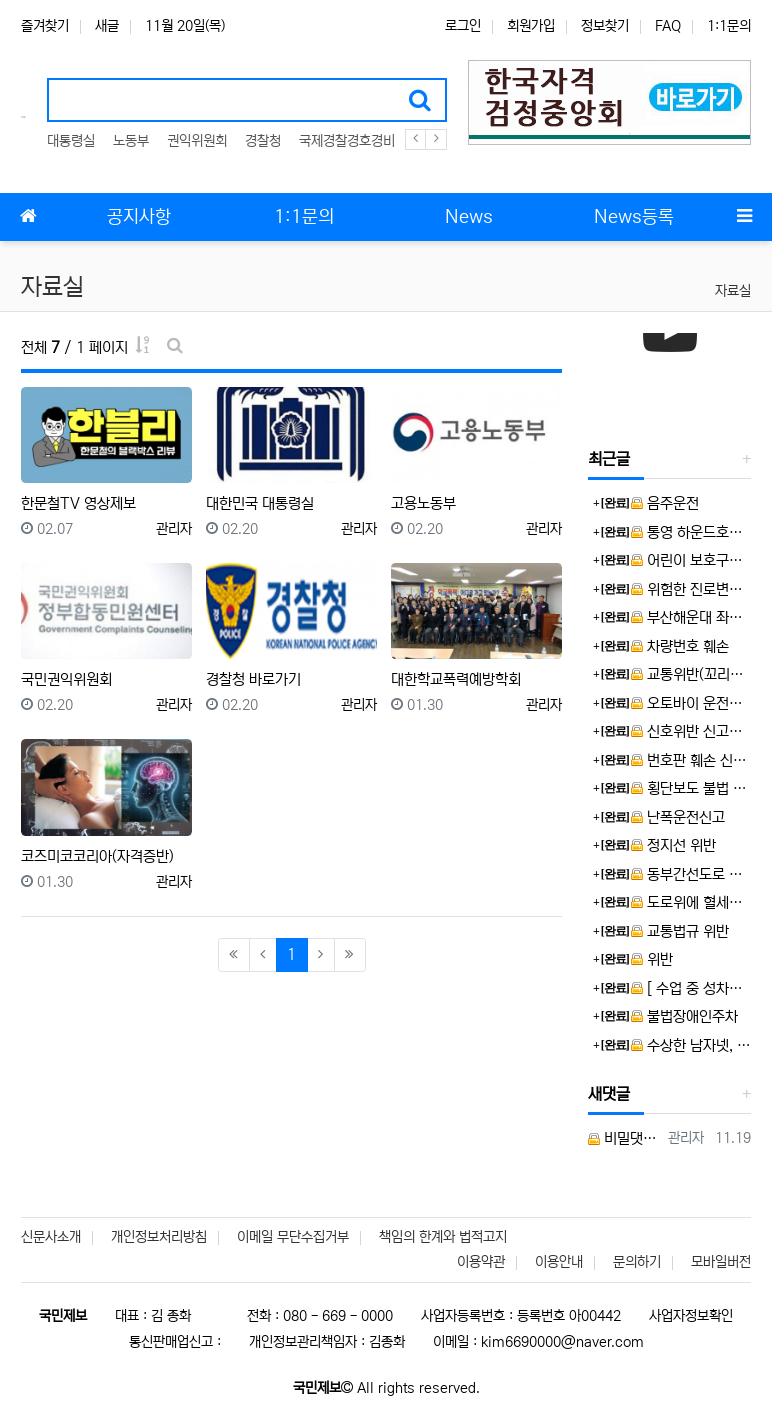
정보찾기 (605, 26)
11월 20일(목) (185, 26)
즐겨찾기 (45, 26)
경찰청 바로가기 (253, 679)
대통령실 (71, 141)
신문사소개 (51, 1237)
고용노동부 (423, 503)
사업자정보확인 (691, 1316)
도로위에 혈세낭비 (691, 902)
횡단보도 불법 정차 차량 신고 (691, 788)
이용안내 (559, 1262)
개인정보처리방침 (159, 1237)
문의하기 (637, 1262)
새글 (107, 26)
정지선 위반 (673, 845)
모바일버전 (721, 1262)
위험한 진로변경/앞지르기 (691, 589)
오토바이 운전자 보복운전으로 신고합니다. (691, 703)
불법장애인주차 (684, 1016)
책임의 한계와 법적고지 (443, 1237)
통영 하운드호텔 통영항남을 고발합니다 (691, 532)
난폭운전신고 (678, 817)
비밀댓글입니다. (624, 1138)
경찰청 (263, 141)
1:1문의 (729, 26)
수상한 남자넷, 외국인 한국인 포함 (691, 1045)
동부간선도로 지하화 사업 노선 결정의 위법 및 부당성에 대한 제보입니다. (691, 874)
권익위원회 (197, 141)
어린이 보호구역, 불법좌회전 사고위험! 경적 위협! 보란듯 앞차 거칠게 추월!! (691, 560)
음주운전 (665, 503)
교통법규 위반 (680, 931)
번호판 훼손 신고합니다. (691, 760)
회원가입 (531, 26)
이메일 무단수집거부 (293, 1237)
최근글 (609, 459)
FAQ (668, 26)
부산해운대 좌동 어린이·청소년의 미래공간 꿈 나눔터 (691, 617)
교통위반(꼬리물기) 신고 (691, 674)
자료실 (733, 291)
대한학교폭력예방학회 (456, 679)
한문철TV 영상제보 (78, 503)
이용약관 (481, 1262)
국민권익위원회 (66, 679)
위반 (652, 959)
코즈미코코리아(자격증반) (97, 856)
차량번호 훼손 (680, 646)
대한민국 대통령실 (260, 503)
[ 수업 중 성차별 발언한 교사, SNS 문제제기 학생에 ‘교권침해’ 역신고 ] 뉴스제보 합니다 (691, 988)
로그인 (463, 26)
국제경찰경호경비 (347, 141)
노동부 (131, 141)
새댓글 (609, 1094)
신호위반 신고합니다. (691, 731)
